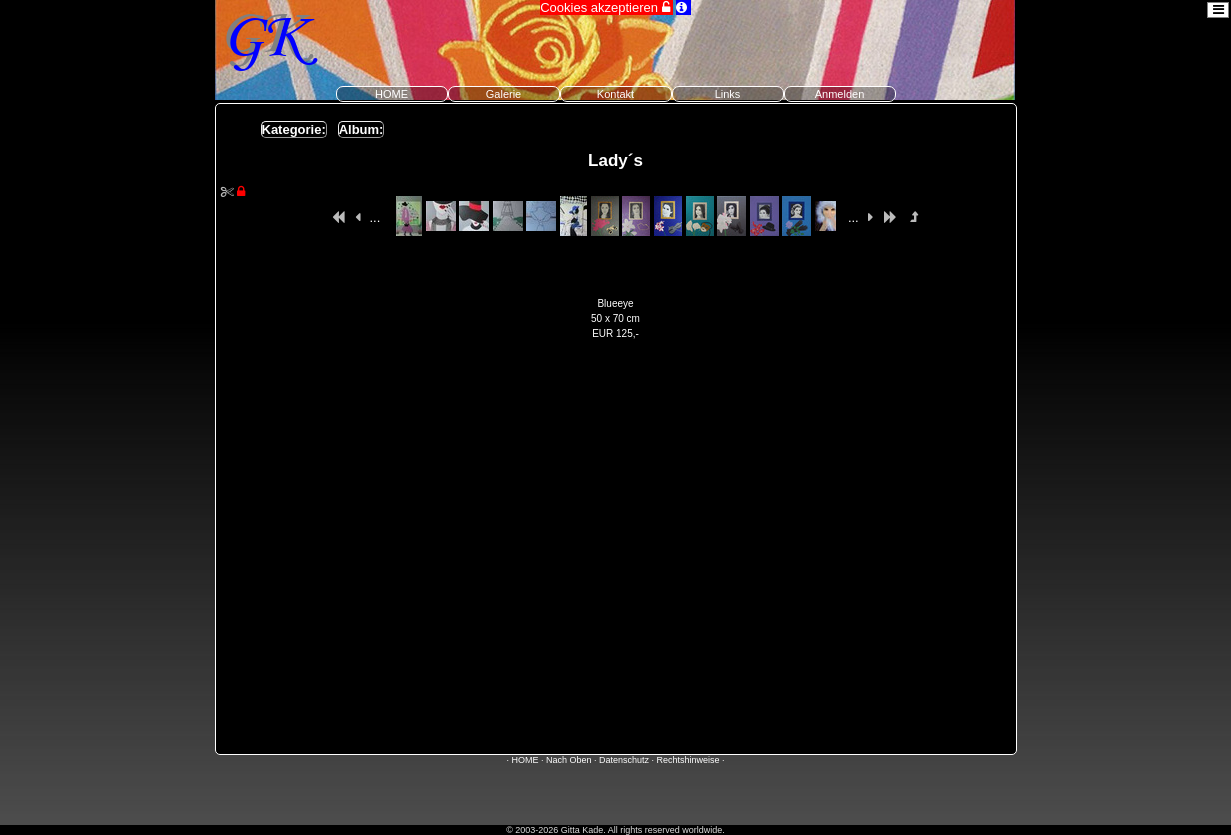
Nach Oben (569, 760)
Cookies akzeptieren (606, 7)
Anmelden (840, 94)
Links (728, 94)
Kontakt (615, 94)
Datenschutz (624, 760)
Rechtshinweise (688, 760)
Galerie (503, 94)
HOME (391, 94)
